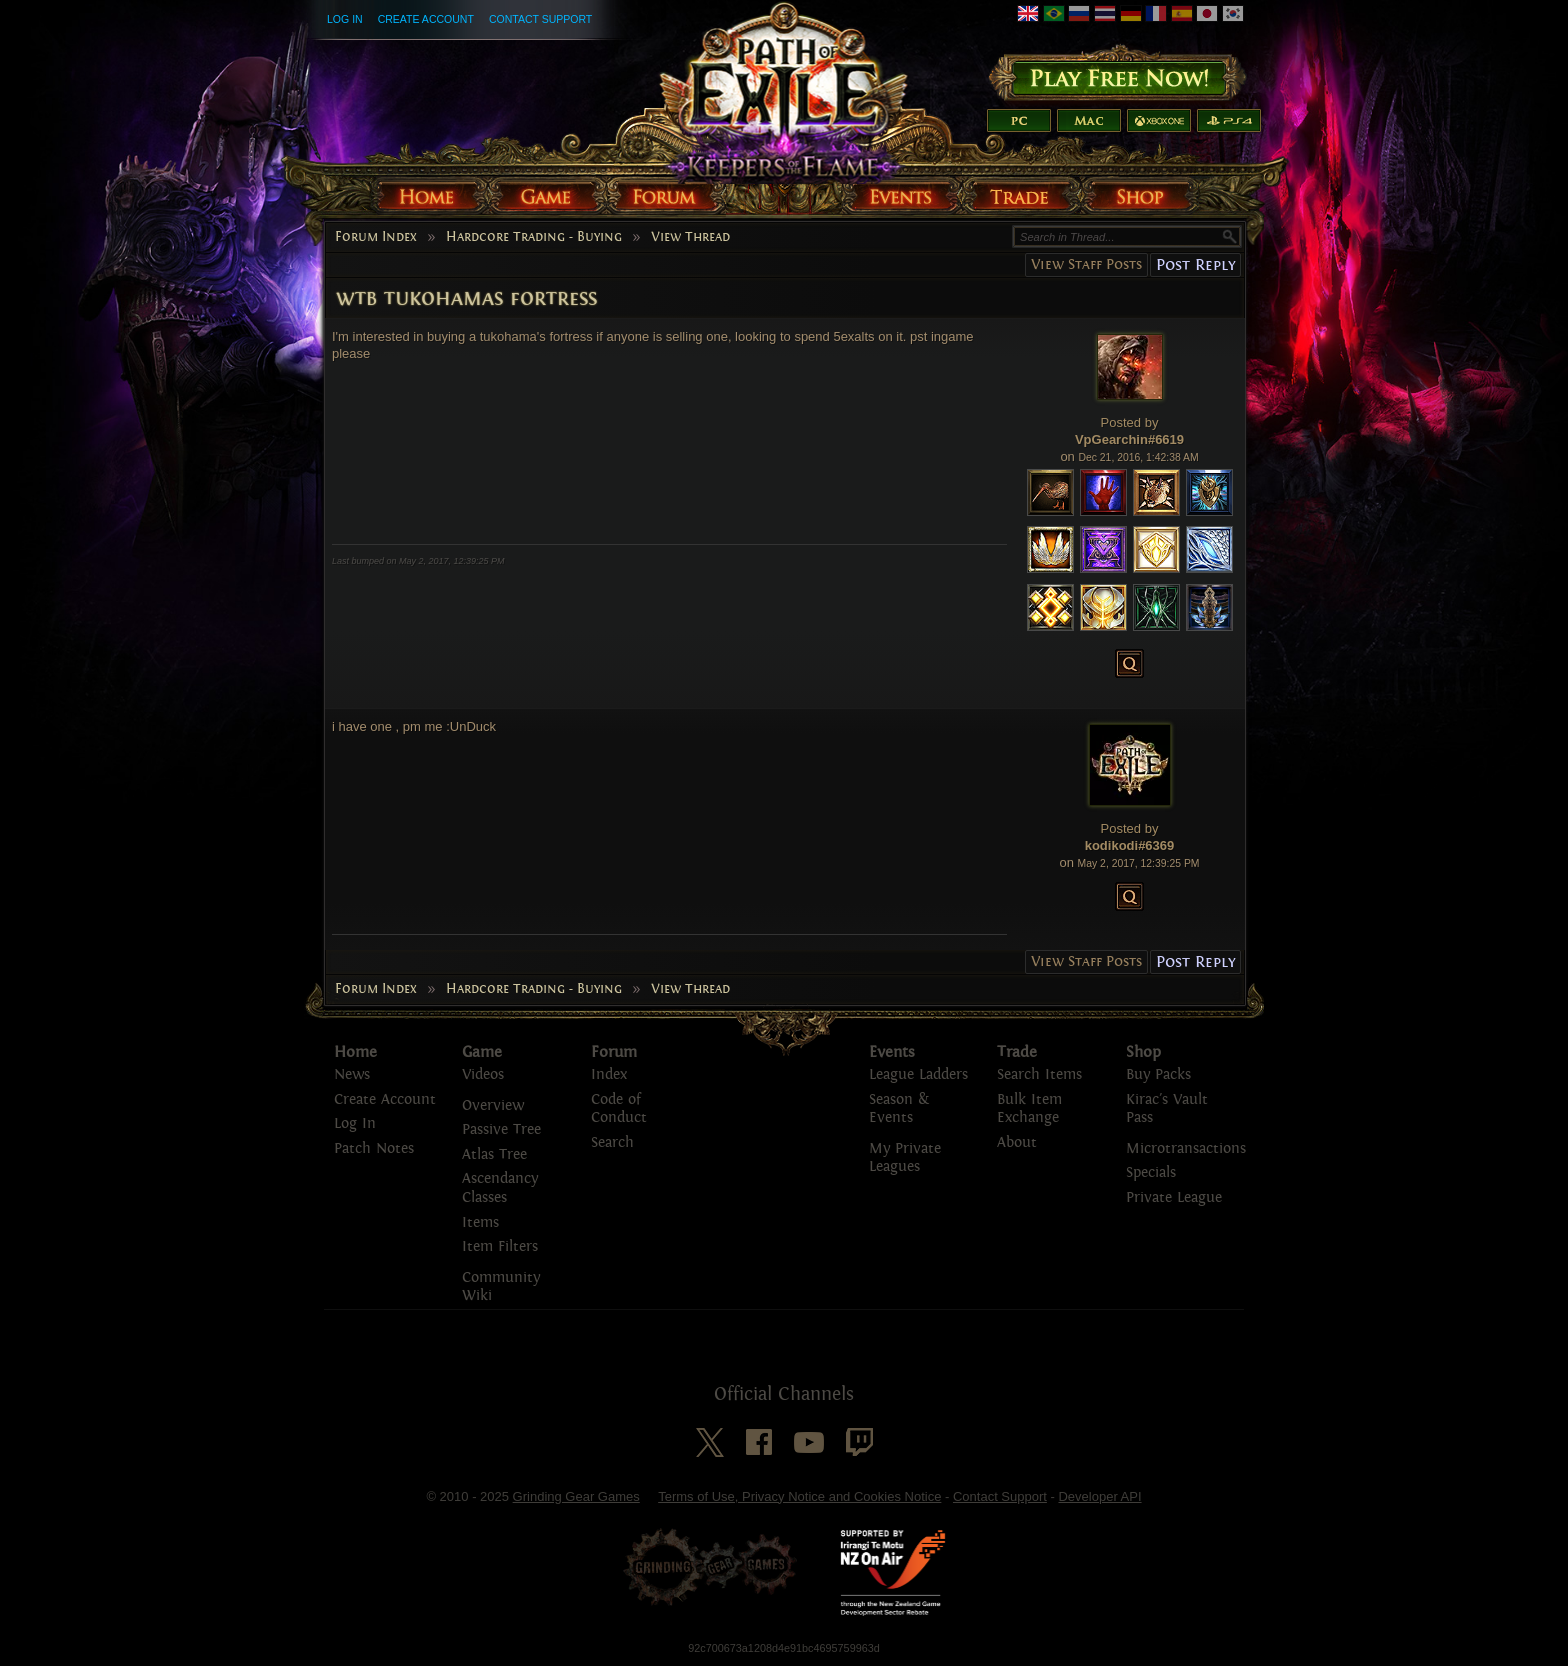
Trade (1017, 1052)
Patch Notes (374, 1148)
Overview (493, 1105)
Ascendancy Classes (500, 1188)
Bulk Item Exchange (1029, 1109)
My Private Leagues (905, 1158)
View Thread (690, 237)
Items (480, 1222)
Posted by (1130, 422)
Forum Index (376, 237)
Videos (483, 1074)
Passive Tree (501, 1129)
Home (355, 1052)
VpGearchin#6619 (1129, 439)
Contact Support (540, 19)
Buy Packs (1158, 1074)
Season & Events (899, 1109)
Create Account (426, 19)
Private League (1174, 1197)
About (1017, 1142)
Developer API (1099, 1496)
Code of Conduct (619, 1109)
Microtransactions (1186, 1148)
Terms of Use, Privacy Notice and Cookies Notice (799, 1496)
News (352, 1074)
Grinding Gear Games (576, 1496)
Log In (345, 19)
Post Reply (1195, 264)
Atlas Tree (494, 1154)
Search (612, 1142)
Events (892, 1052)
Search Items (1039, 1074)
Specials (1151, 1172)
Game (482, 1052)
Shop (1143, 1052)
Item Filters (500, 1246)
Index (609, 1074)
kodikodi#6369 (1130, 845)
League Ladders (918, 1074)
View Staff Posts (1086, 264)
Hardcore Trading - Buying (534, 237)
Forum (614, 1052)
